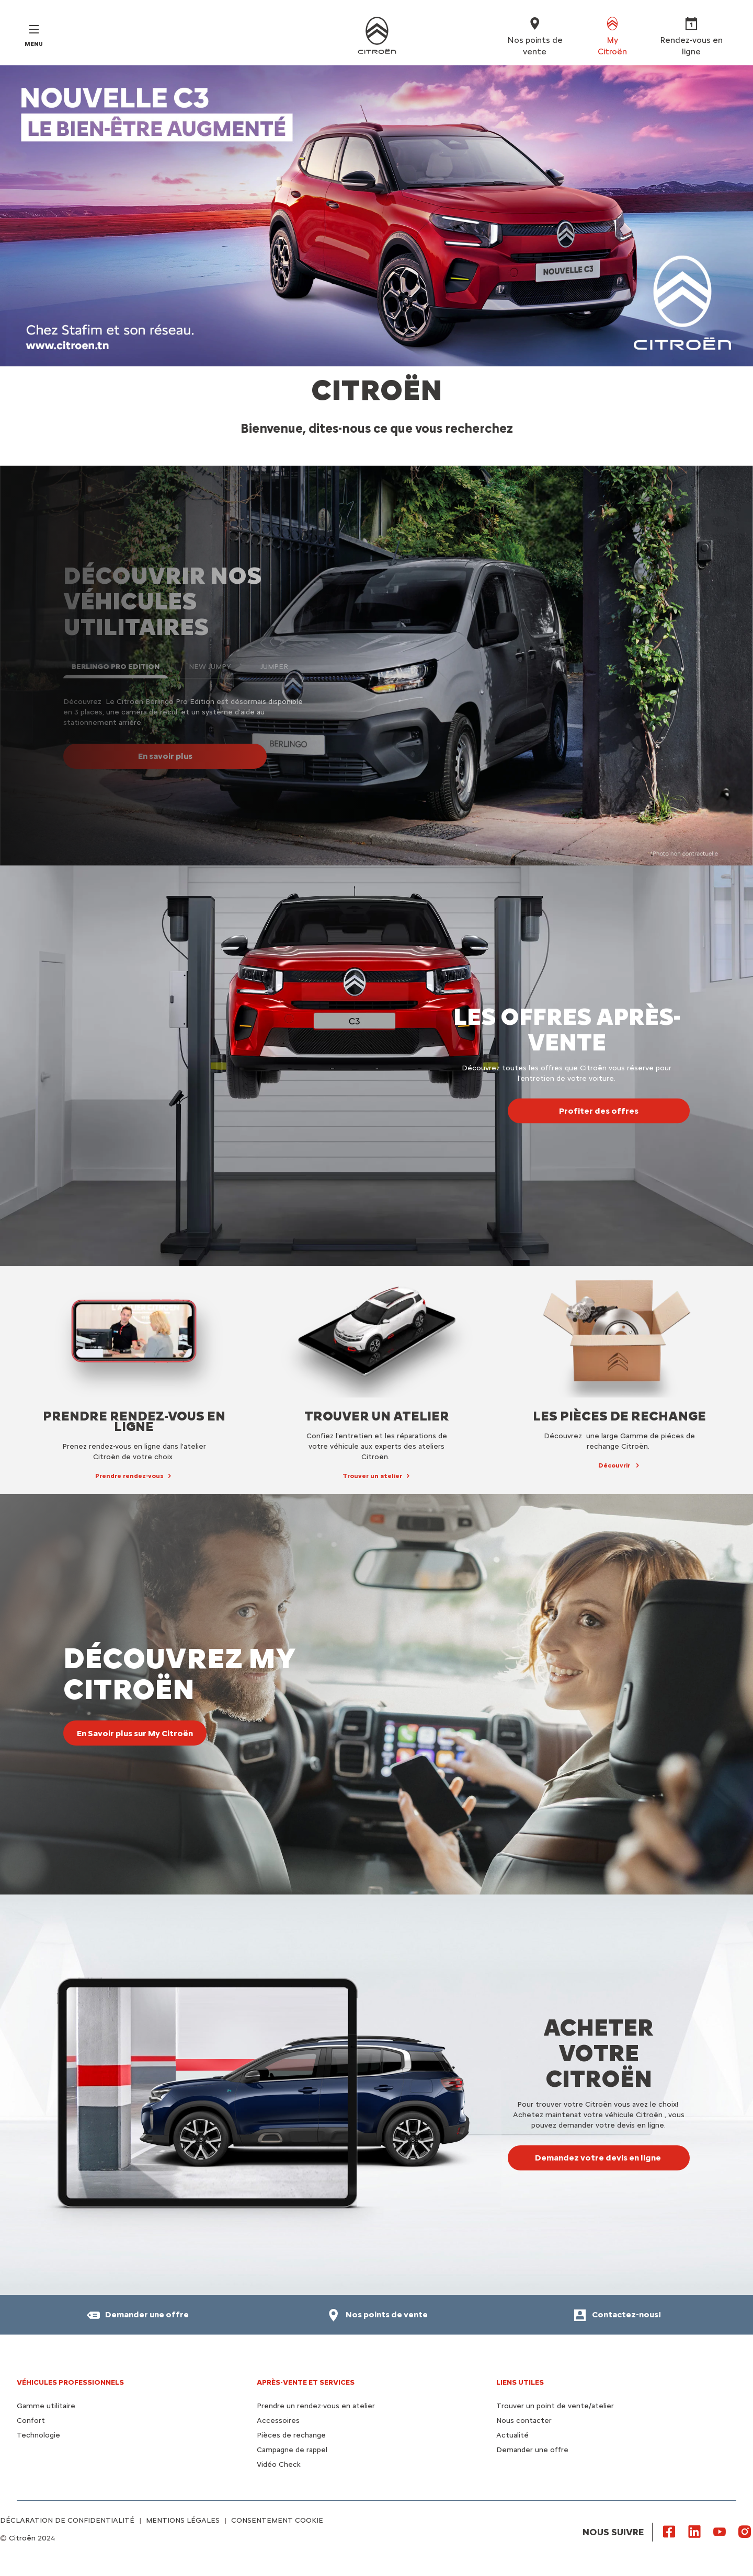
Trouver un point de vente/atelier (555, 2405)
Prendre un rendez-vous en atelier (316, 2405)
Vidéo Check (279, 2464)
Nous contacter (524, 2420)
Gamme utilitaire (46, 2405)
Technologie (38, 2435)
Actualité (512, 2435)
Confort (31, 2420)
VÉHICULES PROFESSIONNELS (70, 2382)
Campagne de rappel (292, 2449)
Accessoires (278, 2420)
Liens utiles (520, 2382)
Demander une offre (532, 2449)
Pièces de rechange (291, 2435)
